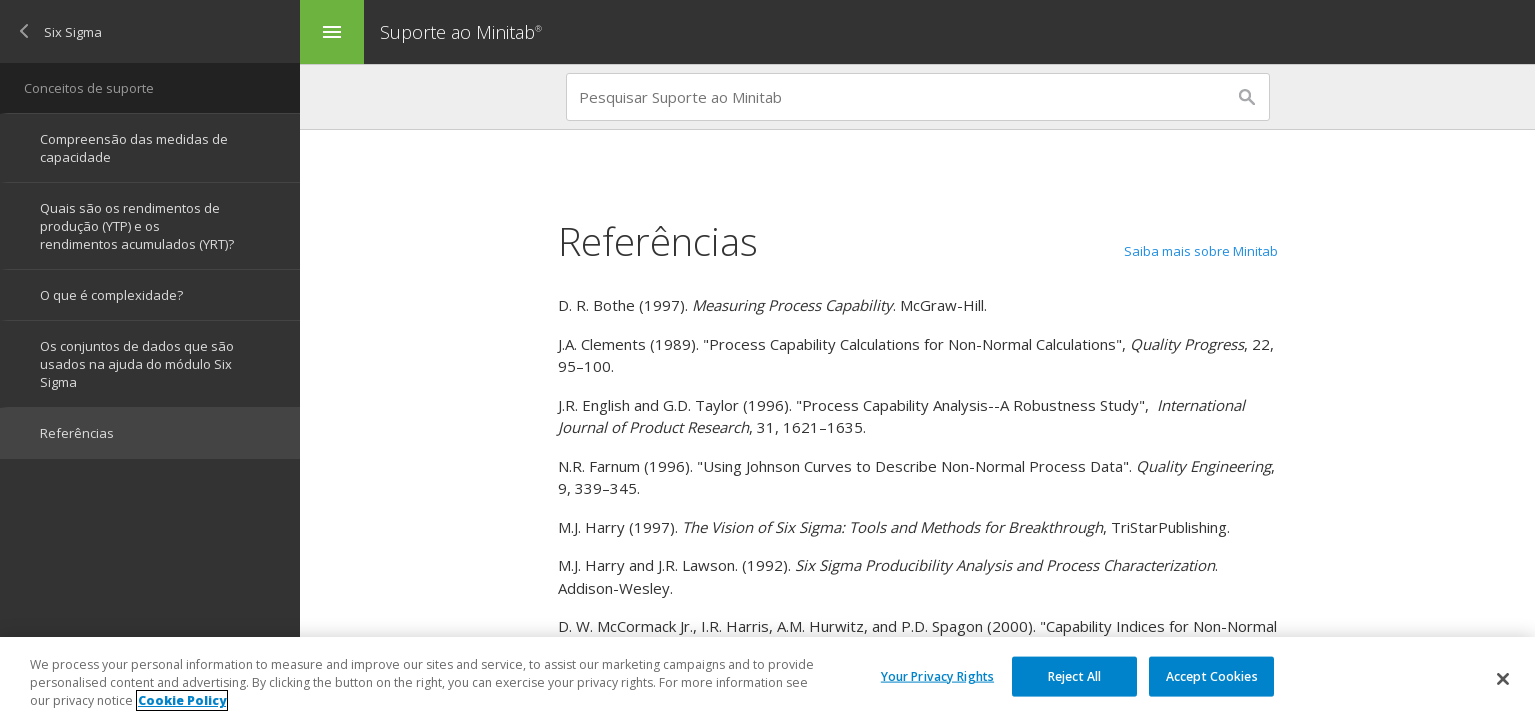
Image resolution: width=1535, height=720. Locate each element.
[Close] (1503, 679)
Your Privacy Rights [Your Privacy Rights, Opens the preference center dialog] (937, 675)
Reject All (1074, 675)
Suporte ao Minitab (463, 32)
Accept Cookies (1212, 675)
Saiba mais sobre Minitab (1201, 251)
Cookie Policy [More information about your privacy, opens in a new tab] (182, 700)
